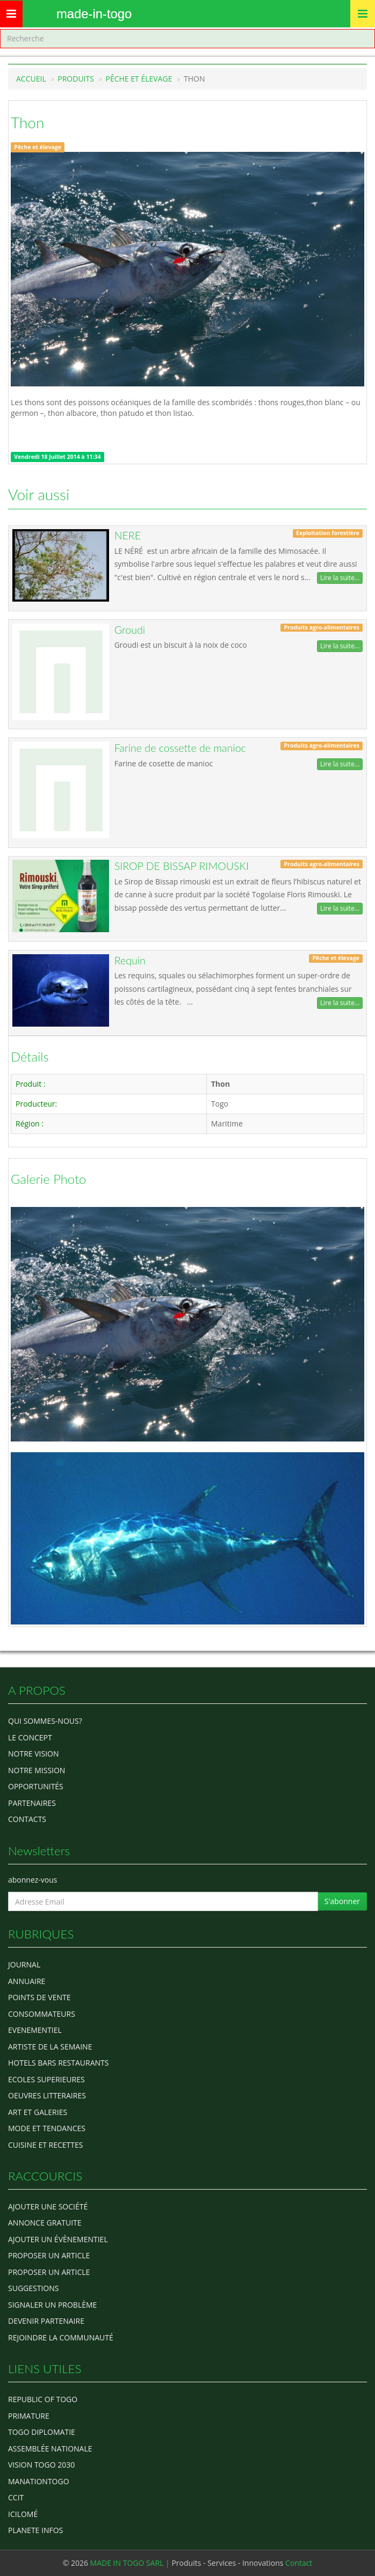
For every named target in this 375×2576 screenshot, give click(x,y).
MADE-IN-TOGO (94, 13)
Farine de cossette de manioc (180, 748)
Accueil (31, 79)
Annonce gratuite (45, 2223)
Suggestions (33, 2288)
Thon (27, 122)
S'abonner (342, 1901)
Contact (298, 2563)
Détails (30, 1056)
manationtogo (38, 2481)
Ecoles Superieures (46, 2079)
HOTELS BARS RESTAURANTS (58, 2063)
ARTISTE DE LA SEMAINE (50, 2046)
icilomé (23, 2514)
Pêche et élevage (139, 79)
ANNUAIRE (26, 1981)
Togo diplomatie (41, 2432)
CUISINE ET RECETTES (45, 2145)
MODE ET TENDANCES (46, 2128)
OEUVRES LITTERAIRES (47, 2095)
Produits (75, 79)
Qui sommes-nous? (45, 1721)
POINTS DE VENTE (39, 1997)
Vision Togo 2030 (41, 2465)
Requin (130, 960)
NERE (127, 535)
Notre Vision (33, 1753)
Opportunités (35, 1786)
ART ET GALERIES (37, 2112)
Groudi (129, 630)
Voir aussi (38, 494)
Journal (24, 1964)
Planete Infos (35, 2530)
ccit (16, 2497)
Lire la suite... (339, 577)
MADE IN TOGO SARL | (131, 2563)
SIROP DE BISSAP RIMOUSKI (181, 866)
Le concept (30, 1737)
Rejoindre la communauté (60, 2337)
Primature (28, 2416)
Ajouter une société (48, 2206)
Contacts (27, 1819)
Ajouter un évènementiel (58, 2239)
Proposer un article (49, 2255)
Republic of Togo (42, 2399)
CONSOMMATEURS (41, 2014)
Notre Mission (36, 1770)
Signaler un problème (52, 2305)
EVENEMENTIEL (35, 2030)
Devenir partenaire (46, 2321)
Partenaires (32, 1803)
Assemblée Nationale (50, 2448)
